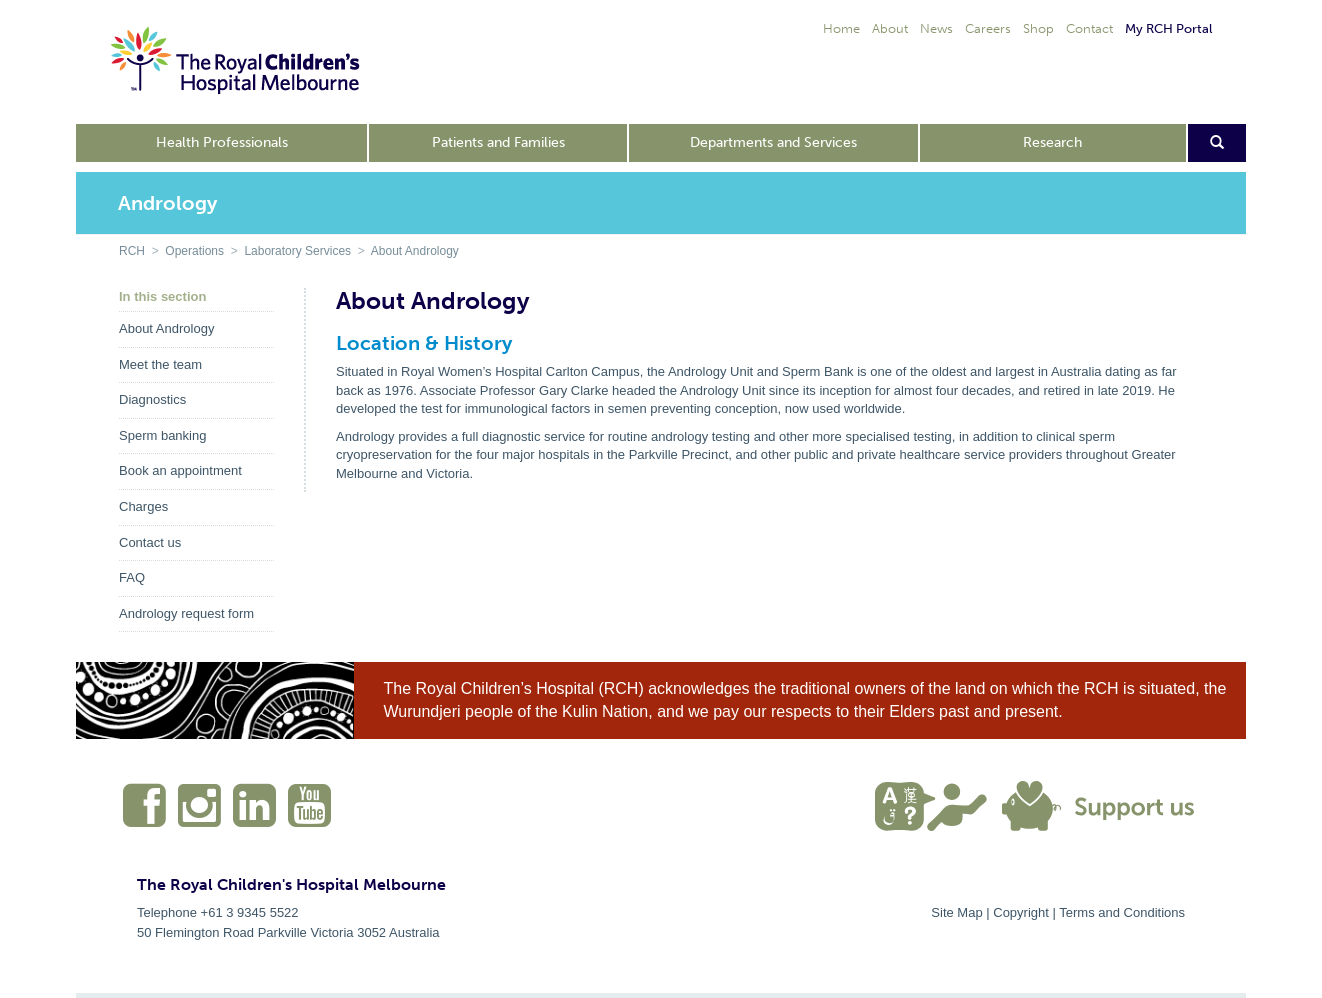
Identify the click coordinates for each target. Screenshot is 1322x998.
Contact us (150, 542)
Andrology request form (186, 613)
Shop (1038, 28)
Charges (143, 506)
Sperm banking (162, 435)
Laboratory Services (297, 251)
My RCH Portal (1168, 28)
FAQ (132, 577)
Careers (988, 28)
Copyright (1021, 912)
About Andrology (415, 251)
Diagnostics (152, 399)
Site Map (956, 912)
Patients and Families (498, 142)
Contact (1089, 28)
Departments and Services (773, 142)
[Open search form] (1217, 143)
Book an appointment (180, 470)
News (936, 28)
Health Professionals (222, 142)
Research (1052, 142)
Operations (194, 251)
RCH (132, 251)
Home (841, 28)
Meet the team (160, 364)
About (890, 28)
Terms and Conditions (1122, 912)
